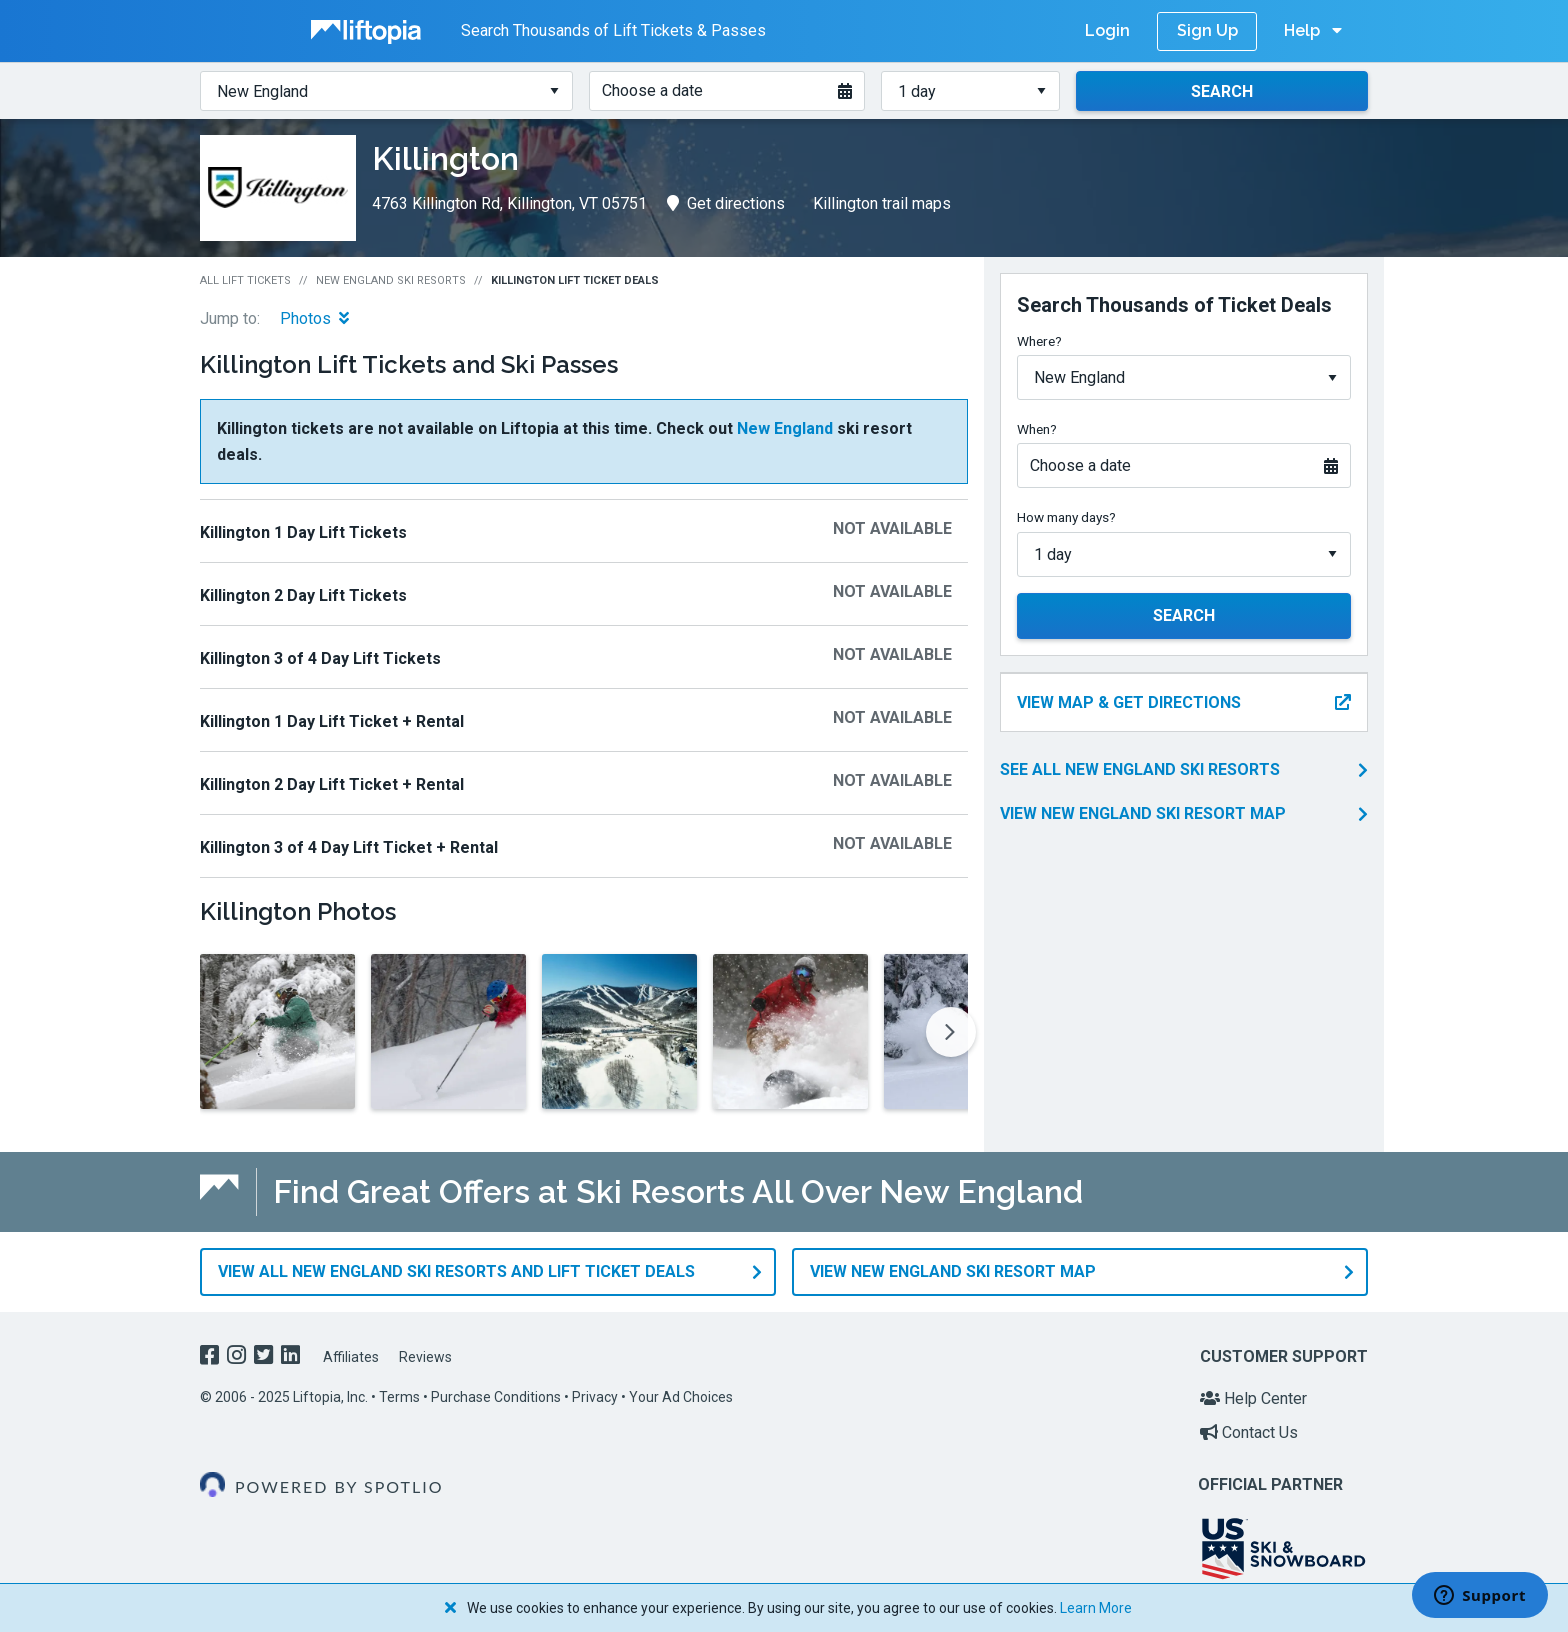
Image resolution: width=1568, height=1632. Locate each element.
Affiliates (351, 1357)
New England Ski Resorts (391, 280)
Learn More (1096, 1608)
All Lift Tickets (245, 280)
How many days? (1066, 517)
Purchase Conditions (496, 1397)
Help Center (1253, 1398)
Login (1107, 30)
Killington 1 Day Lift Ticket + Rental (332, 721)
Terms (399, 1397)
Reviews (425, 1357)
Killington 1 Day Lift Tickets (303, 532)
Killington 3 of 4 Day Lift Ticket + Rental (349, 847)
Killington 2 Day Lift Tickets (303, 595)
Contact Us (1249, 1431)
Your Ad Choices (681, 1397)
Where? (1039, 341)
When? (1037, 429)
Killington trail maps (882, 203)
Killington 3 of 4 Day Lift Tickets (320, 658)
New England (785, 428)
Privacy (595, 1397)
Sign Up (1207, 30)
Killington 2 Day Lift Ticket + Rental (332, 784)
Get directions (726, 203)
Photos (314, 318)
